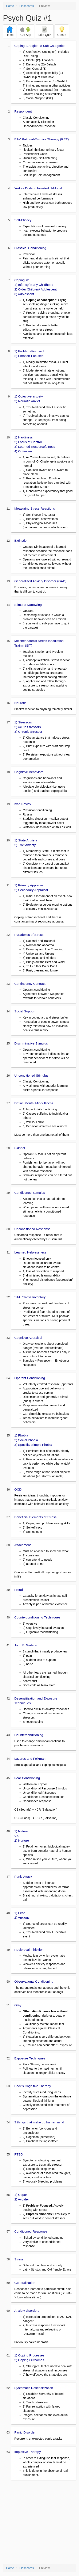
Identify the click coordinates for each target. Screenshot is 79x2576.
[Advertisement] (39, 2522)
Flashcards (26, 6)
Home (10, 6)
